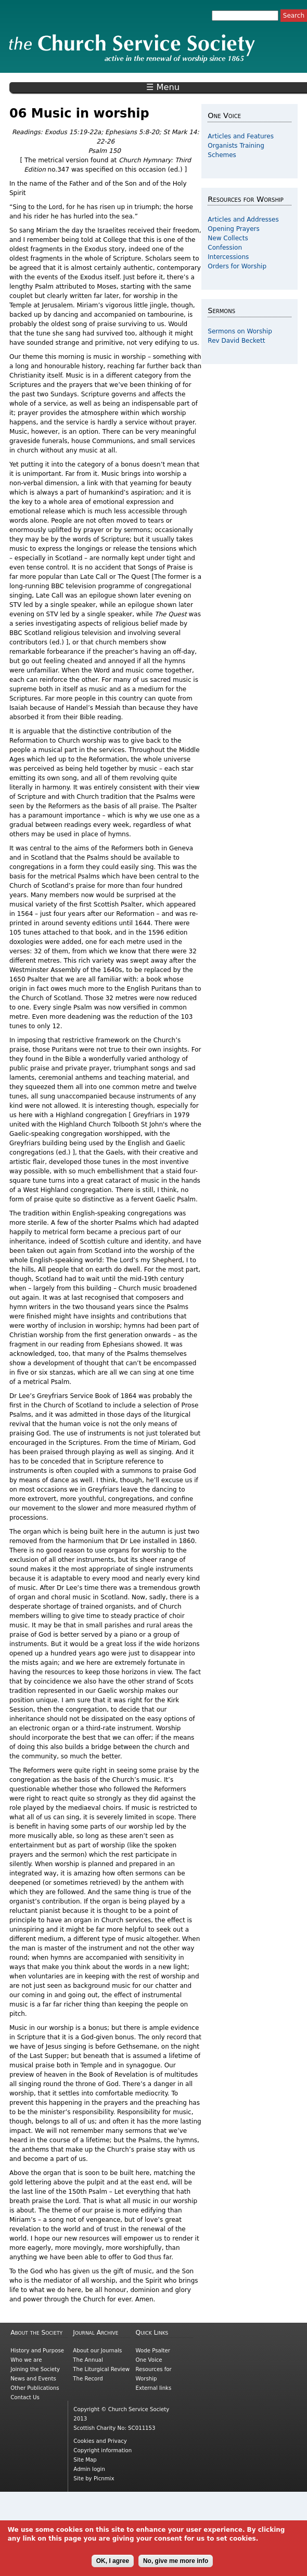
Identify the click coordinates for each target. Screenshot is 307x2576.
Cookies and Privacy (99, 2441)
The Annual (88, 2360)
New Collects (228, 238)
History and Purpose (37, 2350)
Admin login (89, 2469)
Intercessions (228, 257)
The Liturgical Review (101, 2369)
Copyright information (102, 2450)
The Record (88, 2378)
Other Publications (34, 2388)
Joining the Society (35, 2369)
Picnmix (104, 2478)
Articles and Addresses (243, 219)
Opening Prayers (233, 228)
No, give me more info (175, 2561)
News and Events (33, 2378)
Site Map (84, 2460)
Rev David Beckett (236, 340)
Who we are (26, 2360)
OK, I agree (112, 2561)
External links (154, 2388)
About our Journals (97, 2350)
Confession (225, 247)
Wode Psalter (153, 2350)
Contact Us (25, 2397)
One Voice (149, 2360)
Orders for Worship (237, 266)
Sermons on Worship (240, 331)
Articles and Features (241, 136)
